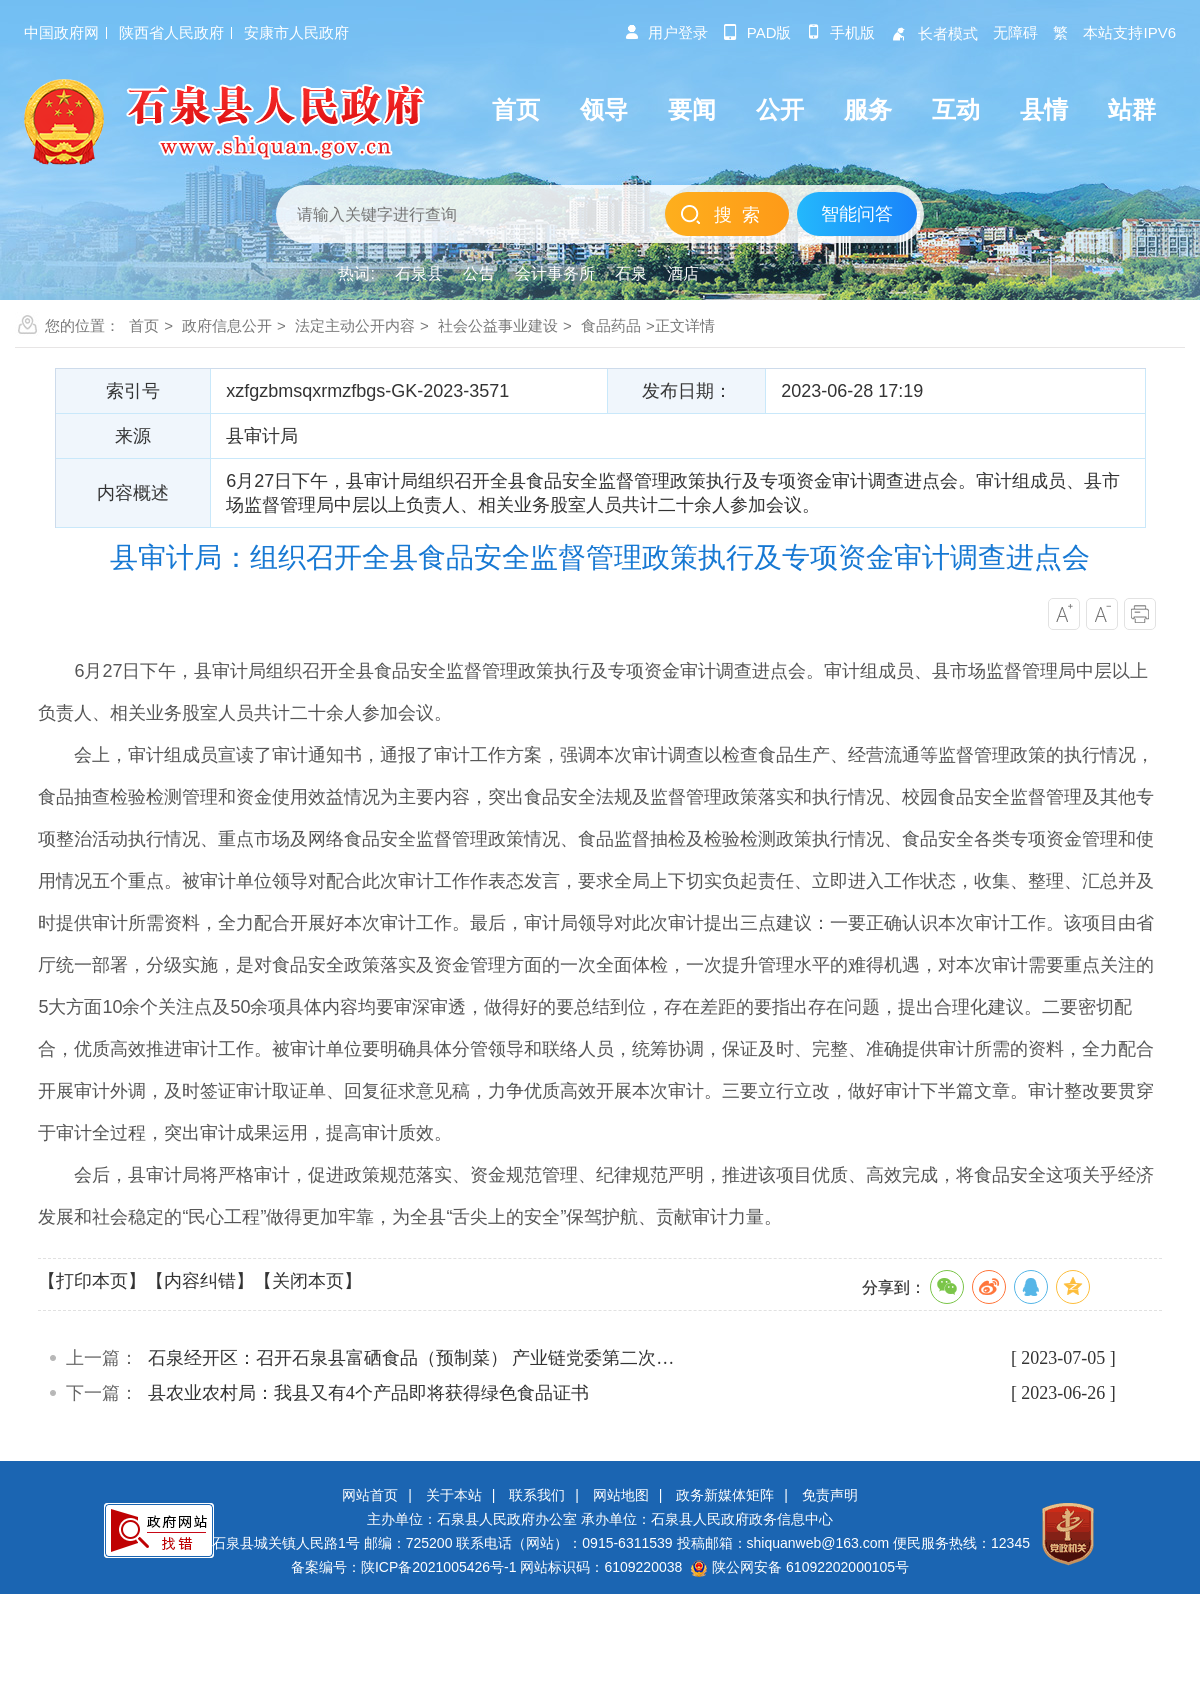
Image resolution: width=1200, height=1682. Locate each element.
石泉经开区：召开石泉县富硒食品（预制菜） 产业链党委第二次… (411, 1358)
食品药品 (611, 325)
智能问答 (857, 214)
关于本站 (454, 1495)
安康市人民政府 (296, 32)
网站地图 (621, 1495)
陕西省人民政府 (171, 32)
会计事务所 (555, 273)
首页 (144, 325)
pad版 (757, 32)
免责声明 (830, 1495)
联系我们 (537, 1495)
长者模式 (934, 33)
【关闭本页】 (308, 1281)
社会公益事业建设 (498, 325)
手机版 (840, 32)
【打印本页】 (92, 1281)
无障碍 (1015, 32)
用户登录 (666, 32)
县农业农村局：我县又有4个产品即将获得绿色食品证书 (368, 1393)
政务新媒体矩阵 (725, 1495)
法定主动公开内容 (355, 325)
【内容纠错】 (200, 1281)
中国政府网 (61, 32)
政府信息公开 (227, 325)
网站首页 (370, 1495)
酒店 (683, 273)
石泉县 (419, 273)
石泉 (631, 273)
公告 (479, 273)
